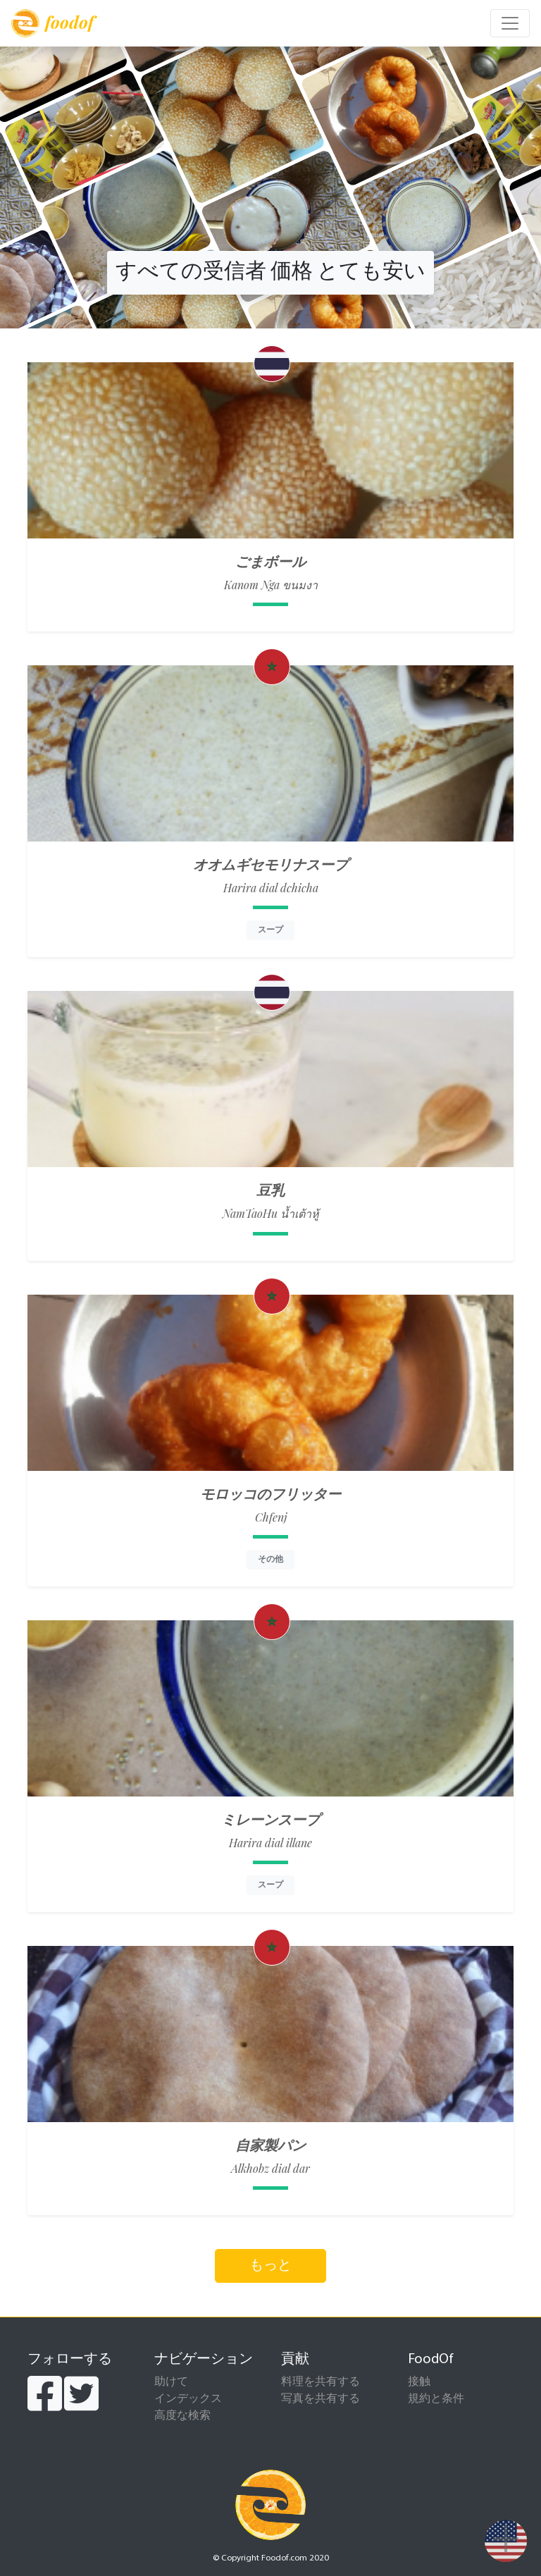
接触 (419, 2382)
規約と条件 (436, 2399)
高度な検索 (182, 2416)
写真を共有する (320, 2399)
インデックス (188, 2399)
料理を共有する (320, 2382)
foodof (52, 23)
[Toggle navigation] (510, 23)
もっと (270, 2266)
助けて (171, 2382)
